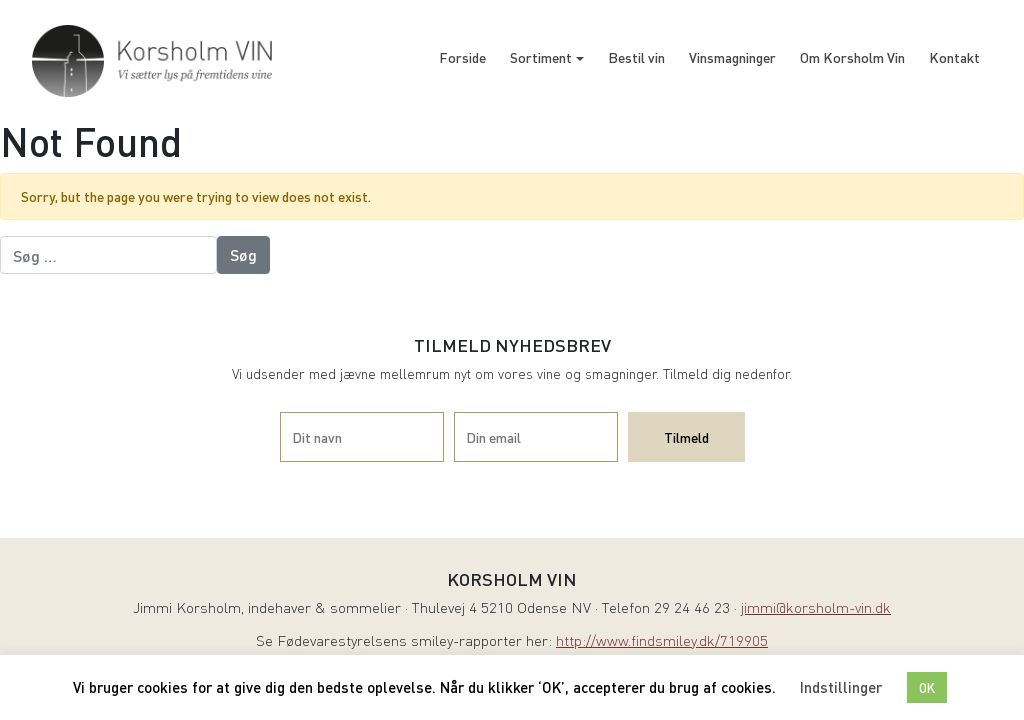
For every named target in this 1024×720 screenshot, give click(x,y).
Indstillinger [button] (841, 687)
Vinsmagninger (732, 57)
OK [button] (927, 687)
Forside (462, 57)
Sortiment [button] (541, 57)
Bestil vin (636, 57)
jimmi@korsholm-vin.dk (816, 609)
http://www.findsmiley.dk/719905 (662, 642)
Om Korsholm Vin (852, 57)
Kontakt (954, 57)
